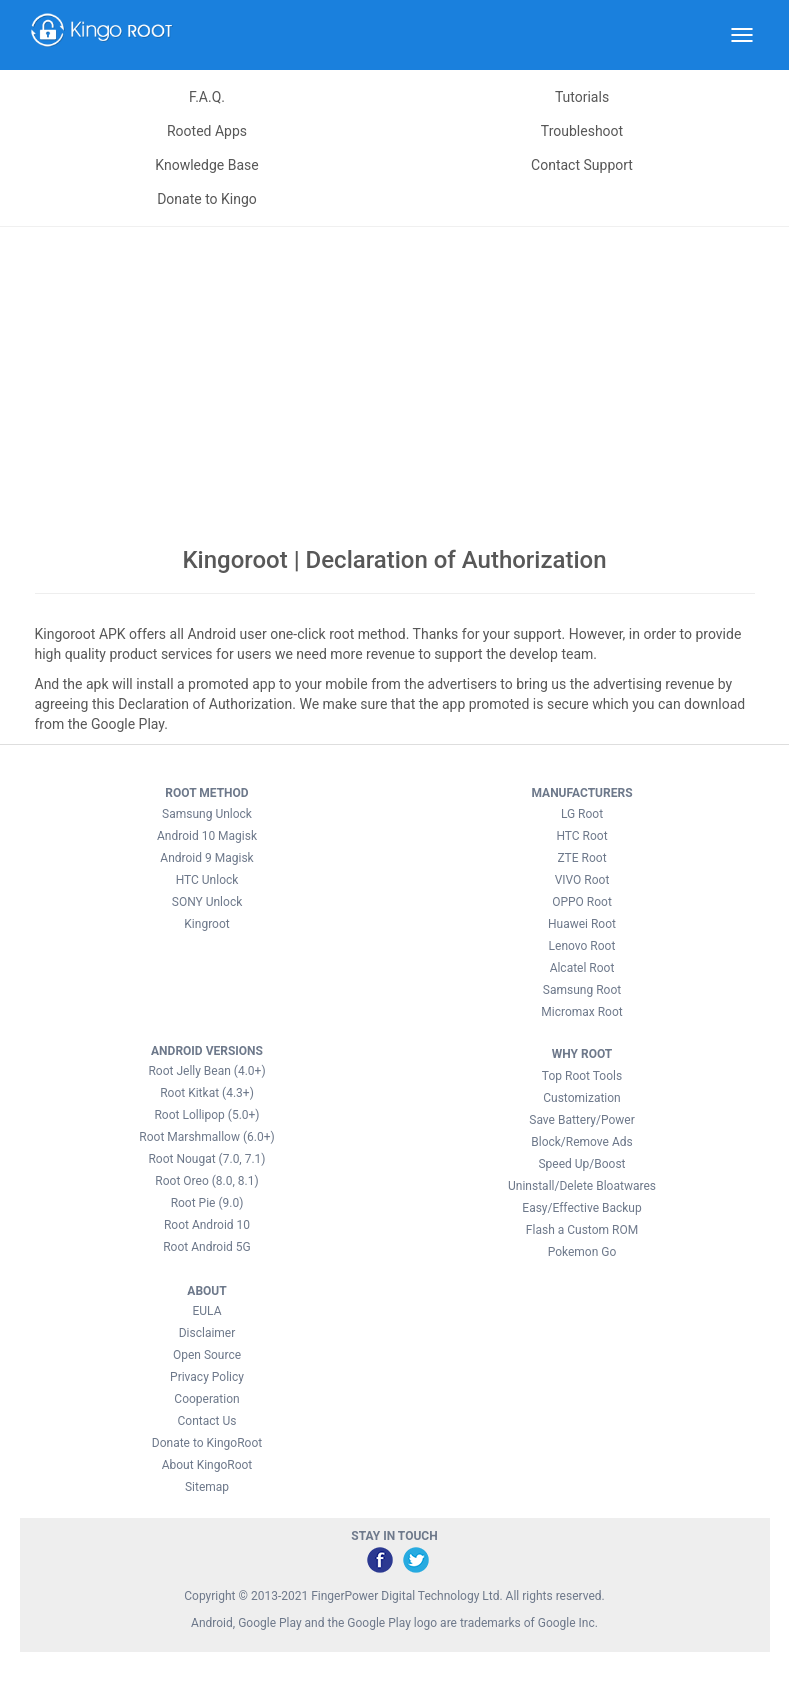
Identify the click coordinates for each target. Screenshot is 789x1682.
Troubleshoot (582, 131)
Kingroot (206, 924)
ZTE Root (581, 858)
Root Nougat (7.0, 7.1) (206, 1159)
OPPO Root (582, 902)
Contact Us (207, 1421)
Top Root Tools (582, 1076)
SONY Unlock (207, 902)
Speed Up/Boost (581, 1164)
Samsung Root (582, 990)
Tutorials (582, 97)
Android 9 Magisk (206, 858)
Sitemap (207, 1487)
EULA (206, 1311)
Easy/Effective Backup (581, 1208)
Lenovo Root (582, 946)
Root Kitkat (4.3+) (207, 1093)
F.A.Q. (207, 97)
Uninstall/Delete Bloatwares (582, 1186)
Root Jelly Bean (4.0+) (206, 1071)
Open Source (207, 1355)
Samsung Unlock (207, 814)
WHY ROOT (582, 1054)
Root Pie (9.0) (207, 1203)
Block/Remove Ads (581, 1142)
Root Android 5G (207, 1247)
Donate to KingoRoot (207, 1443)
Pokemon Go (582, 1252)
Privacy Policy (207, 1377)
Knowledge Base (206, 165)
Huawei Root (582, 924)
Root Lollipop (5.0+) (206, 1115)
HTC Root (581, 836)
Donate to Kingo (207, 199)
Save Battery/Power (581, 1120)
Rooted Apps (207, 131)
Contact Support (582, 165)
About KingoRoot (207, 1465)
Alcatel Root (582, 968)
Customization (582, 1098)
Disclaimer (207, 1333)
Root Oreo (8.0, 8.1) (206, 1181)
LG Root (582, 814)
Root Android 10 (207, 1225)
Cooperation (206, 1399)
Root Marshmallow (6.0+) (206, 1137)
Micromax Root (581, 1012)
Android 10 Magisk (207, 836)
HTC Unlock (207, 880)
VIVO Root (582, 880)
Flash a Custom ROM (582, 1230)
